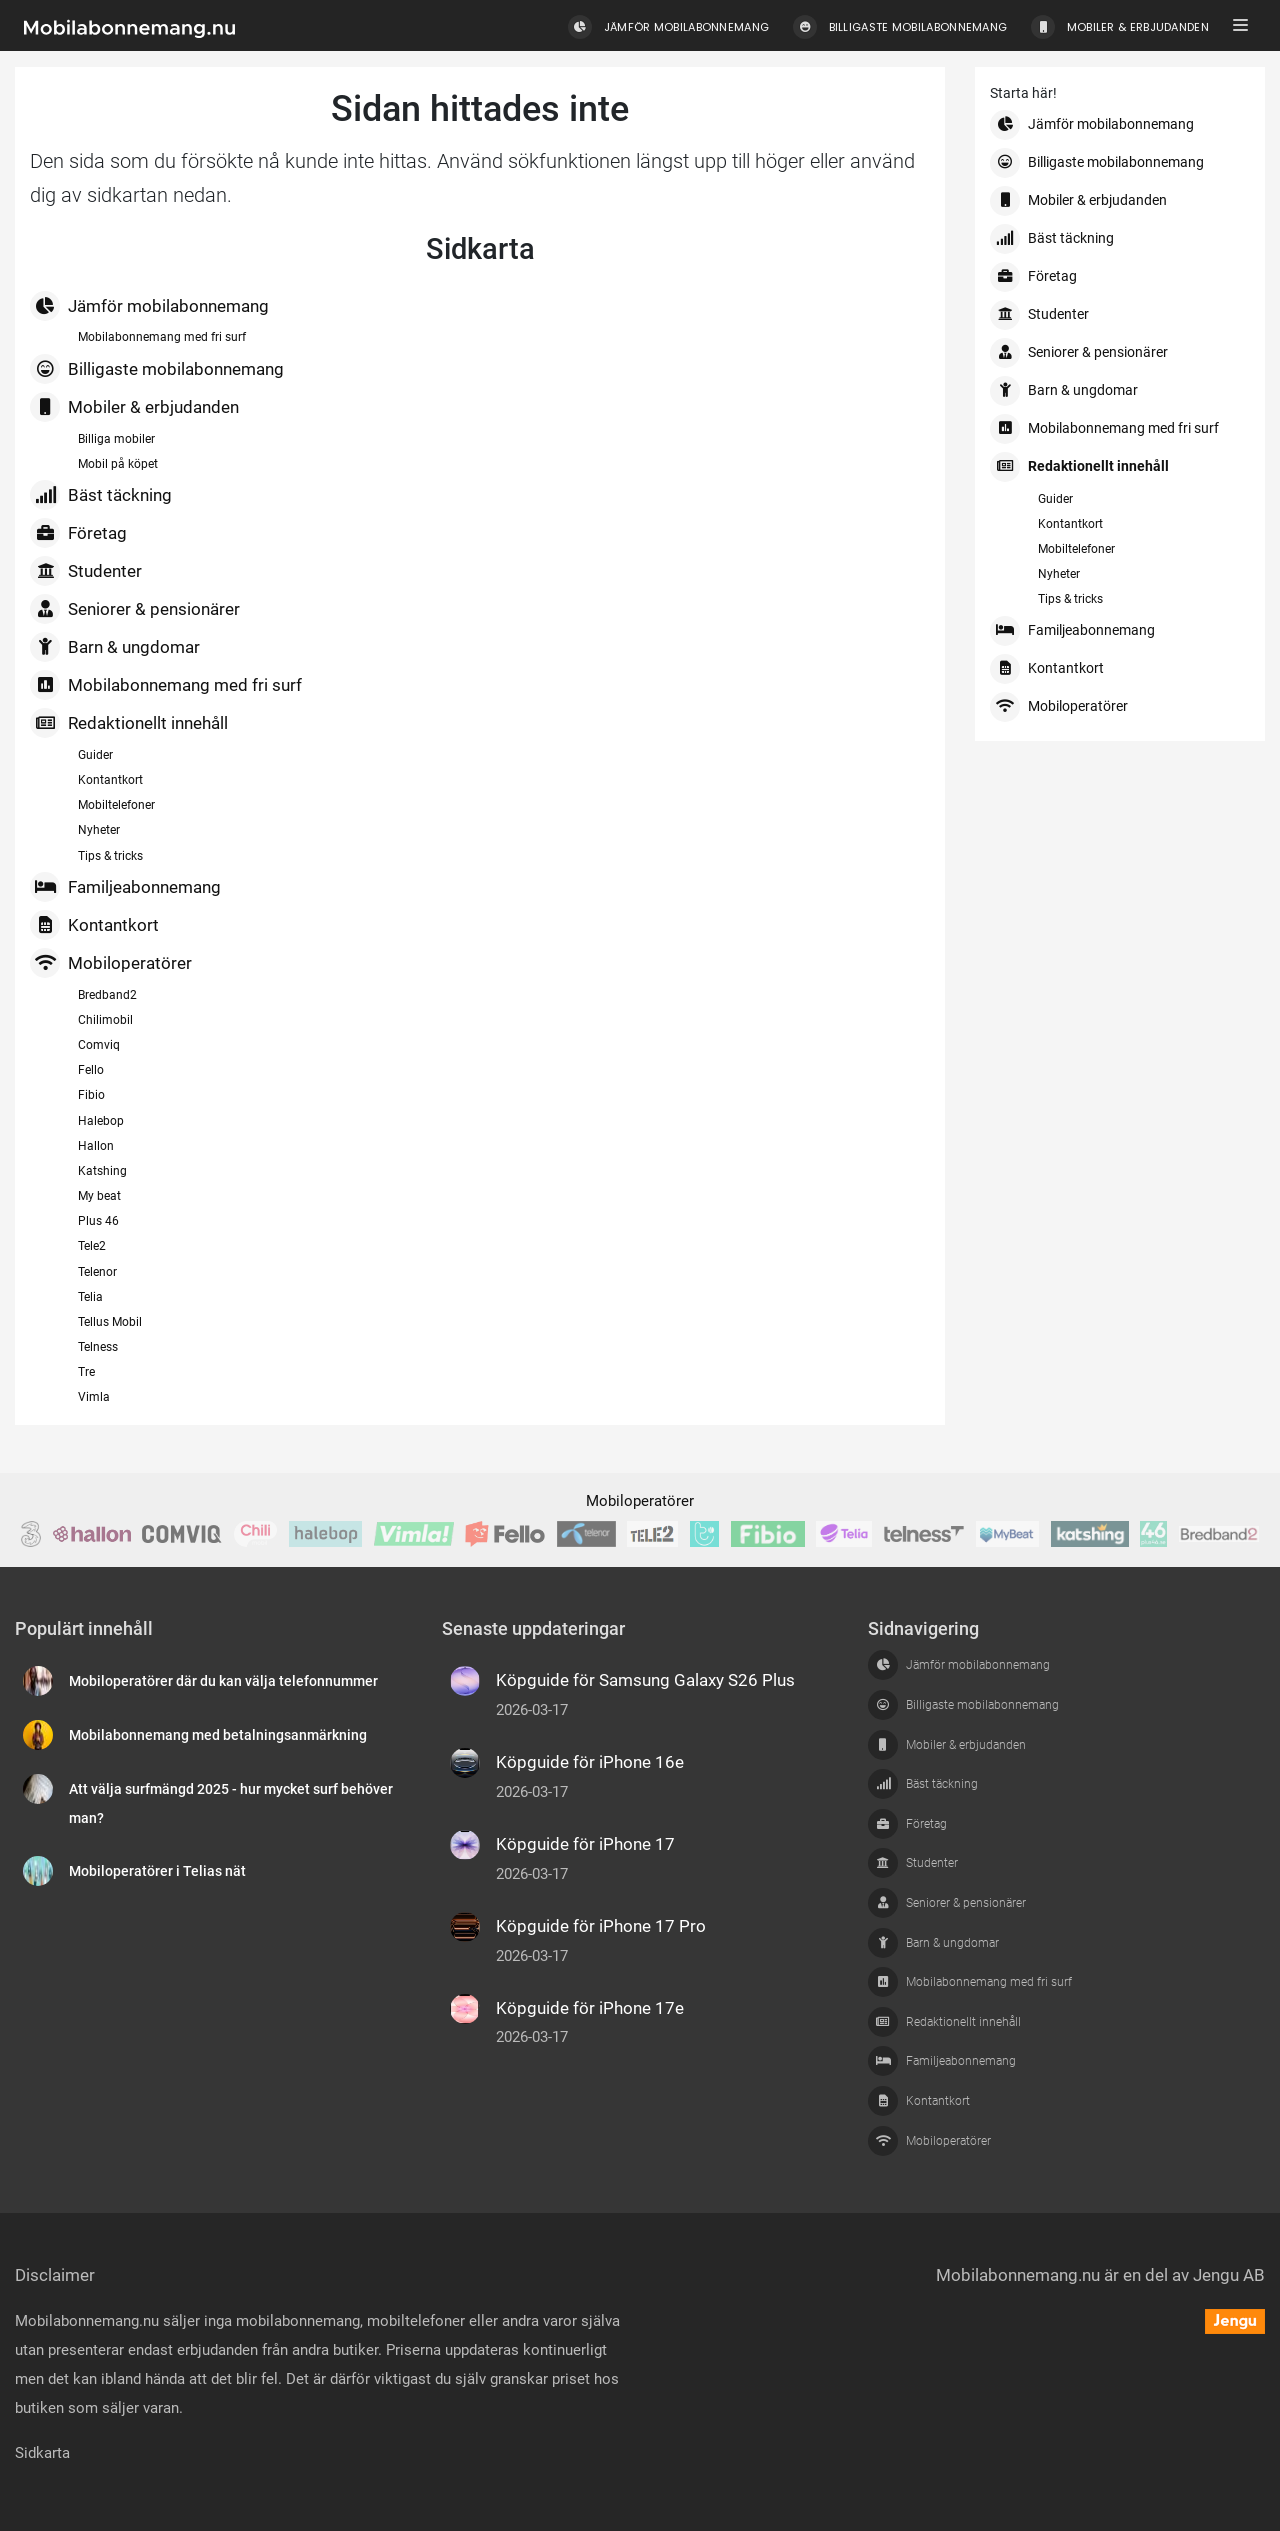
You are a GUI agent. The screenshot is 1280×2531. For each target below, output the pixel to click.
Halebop (101, 1121)
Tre (86, 1372)
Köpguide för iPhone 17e (590, 2008)
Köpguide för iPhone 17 (585, 1844)
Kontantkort (110, 780)
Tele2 (92, 1246)
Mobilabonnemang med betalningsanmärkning (218, 1735)
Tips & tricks (110, 856)
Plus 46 (98, 1221)
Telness (98, 1347)
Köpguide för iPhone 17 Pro (601, 1926)
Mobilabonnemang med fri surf (162, 337)
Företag (78, 533)
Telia (90, 1297)
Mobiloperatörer (111, 963)
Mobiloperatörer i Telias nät (157, 1871)
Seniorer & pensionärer (135, 609)
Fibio (91, 1095)
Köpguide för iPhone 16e (590, 1762)
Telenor (97, 1272)
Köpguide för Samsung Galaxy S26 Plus (645, 1680)
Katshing (102, 1171)
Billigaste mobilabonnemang (157, 369)
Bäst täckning (101, 495)
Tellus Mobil (110, 1322)
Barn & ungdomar (115, 647)
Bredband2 (107, 995)
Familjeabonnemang (125, 887)
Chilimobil (105, 1020)
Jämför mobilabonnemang (149, 306)
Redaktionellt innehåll (129, 723)
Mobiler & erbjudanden (134, 407)
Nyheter (99, 830)
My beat (99, 1196)
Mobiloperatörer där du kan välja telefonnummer (223, 1681)
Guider (95, 755)
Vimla (94, 1397)
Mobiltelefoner (116, 805)
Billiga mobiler (116, 439)
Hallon (96, 1146)
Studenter (86, 571)
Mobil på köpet (118, 464)
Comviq (99, 1045)
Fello (91, 1070)
